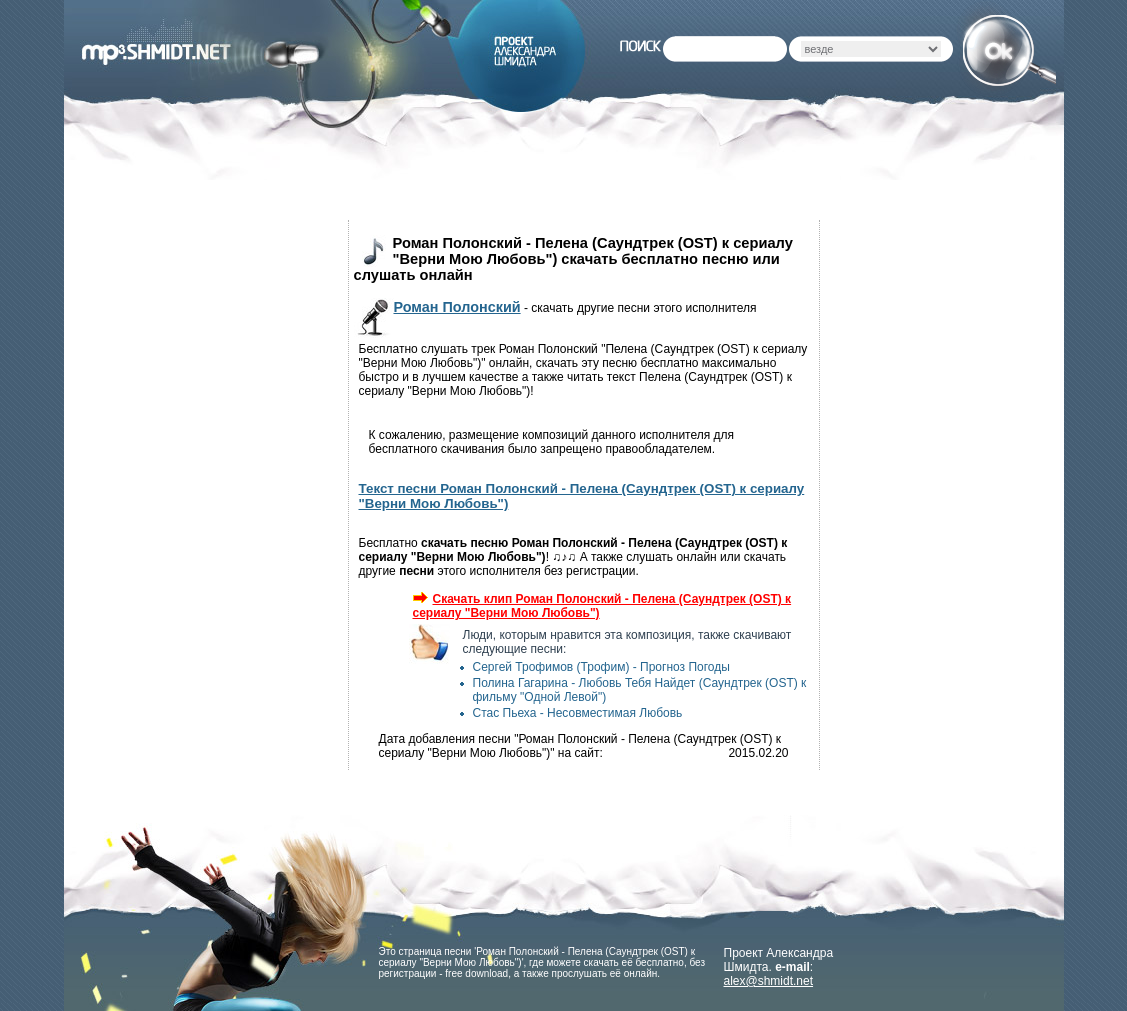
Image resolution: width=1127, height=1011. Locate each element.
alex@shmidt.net (769, 981)
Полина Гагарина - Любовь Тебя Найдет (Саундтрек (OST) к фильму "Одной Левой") (640, 690)
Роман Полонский (457, 307)
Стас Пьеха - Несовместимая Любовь (578, 713)
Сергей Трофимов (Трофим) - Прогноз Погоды (601, 667)
